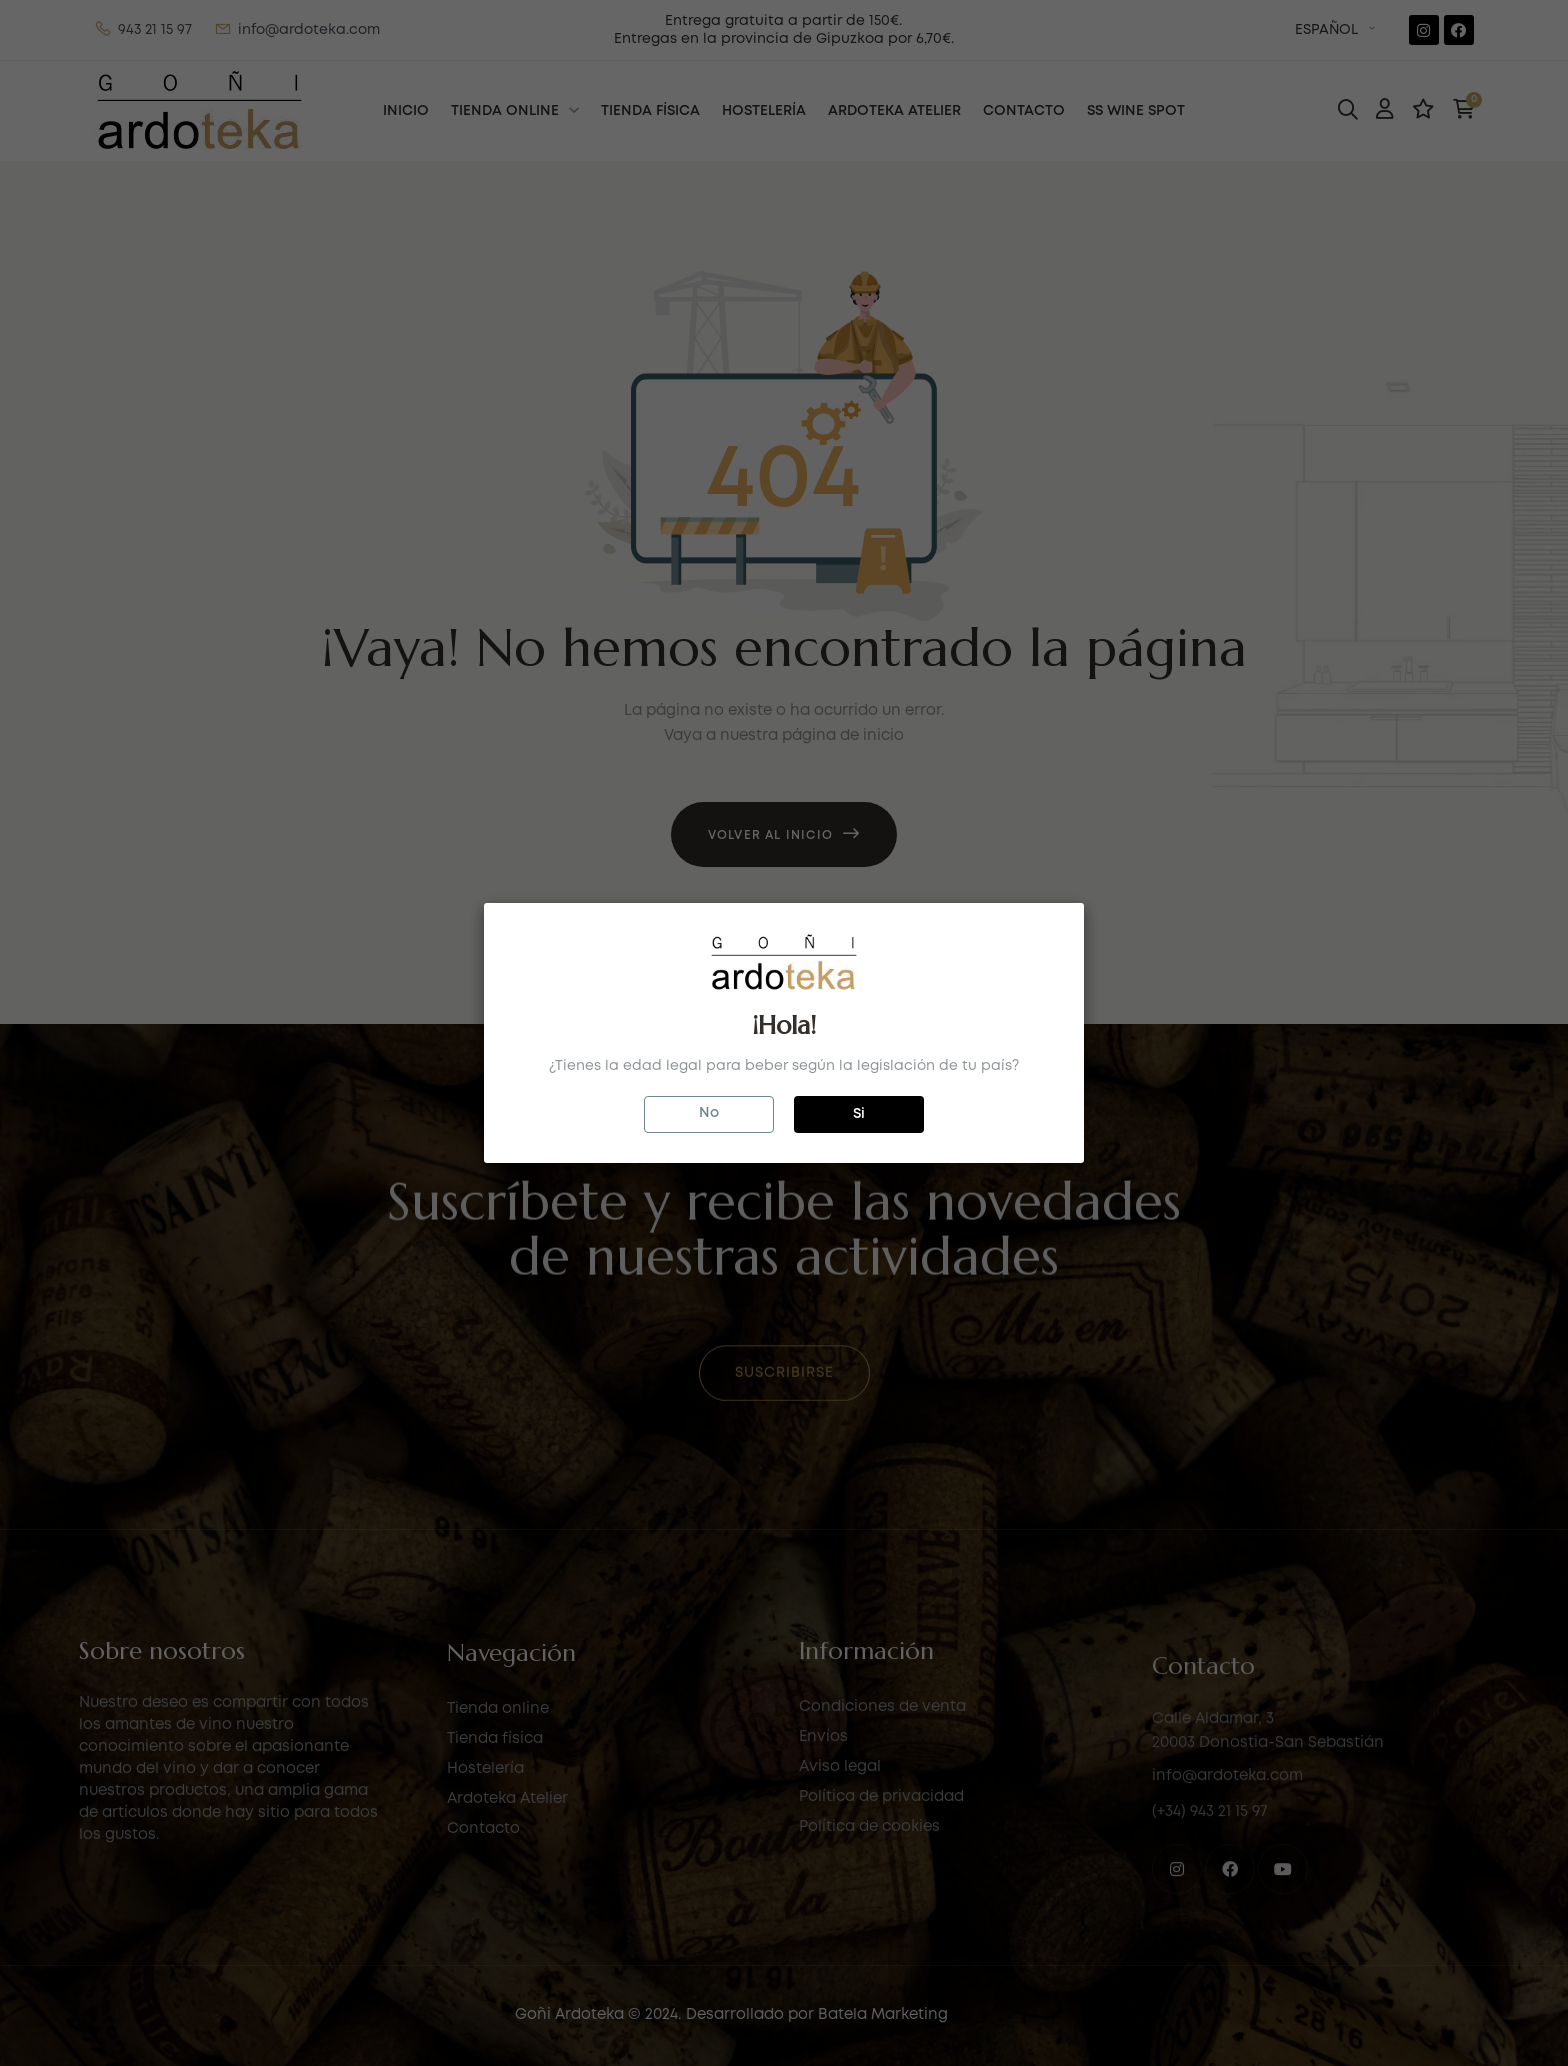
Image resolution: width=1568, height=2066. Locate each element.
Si (859, 1114)
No (709, 1113)
